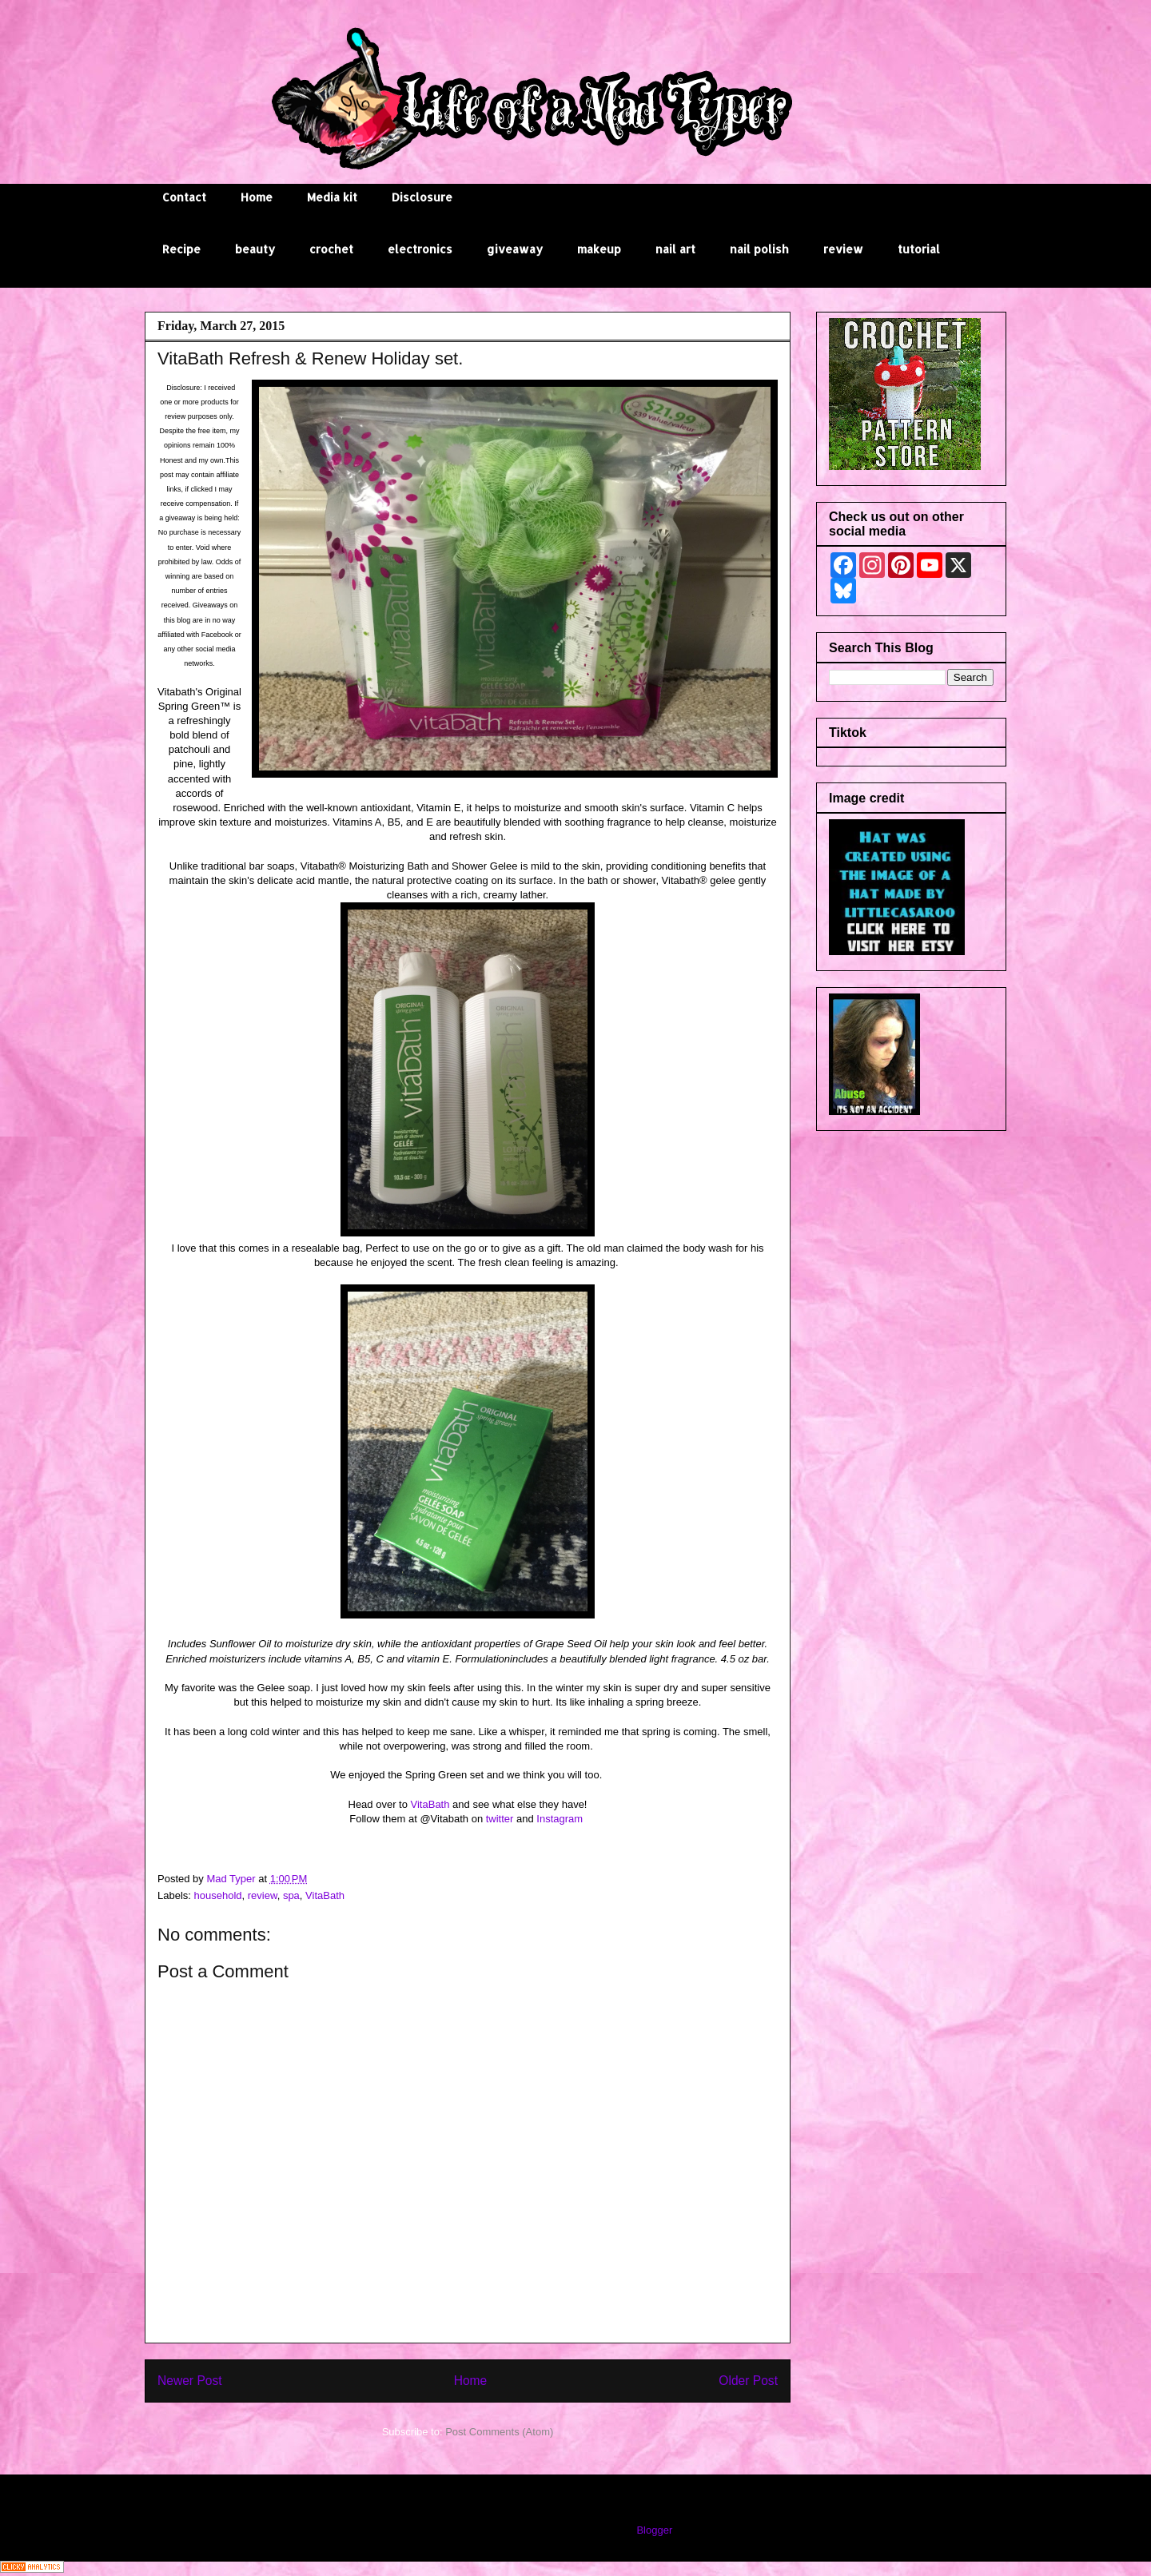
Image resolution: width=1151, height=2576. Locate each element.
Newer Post (189, 2380)
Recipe (181, 249)
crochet (331, 249)
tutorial (919, 249)
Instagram (560, 1819)
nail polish (759, 249)
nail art (675, 249)
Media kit (332, 197)
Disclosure (422, 197)
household (218, 1895)
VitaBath (430, 1804)
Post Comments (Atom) (499, 2432)
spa (291, 1895)
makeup (599, 249)
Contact (184, 197)
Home (257, 197)
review (843, 249)
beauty (255, 249)
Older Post (748, 2380)
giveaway (515, 249)
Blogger (653, 2530)
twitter (500, 1819)
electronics (420, 249)
